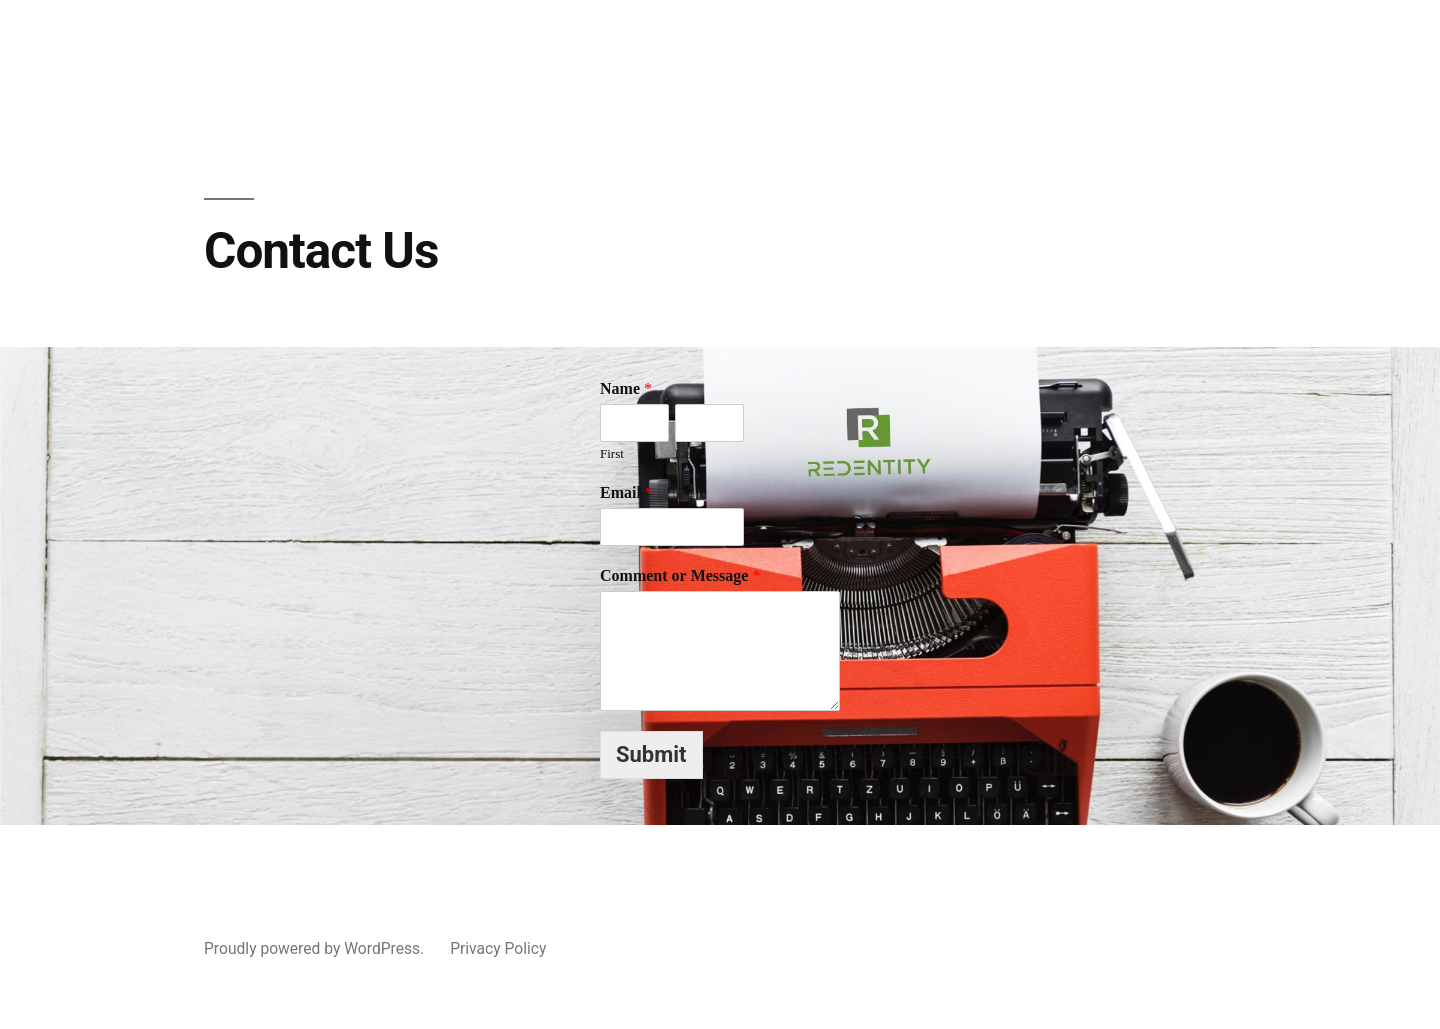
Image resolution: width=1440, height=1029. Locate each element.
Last (686, 454)
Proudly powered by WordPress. (316, 948)
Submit (651, 754)
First (612, 454)
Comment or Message (680, 576)
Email (626, 493)
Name (626, 389)
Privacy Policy (498, 948)
